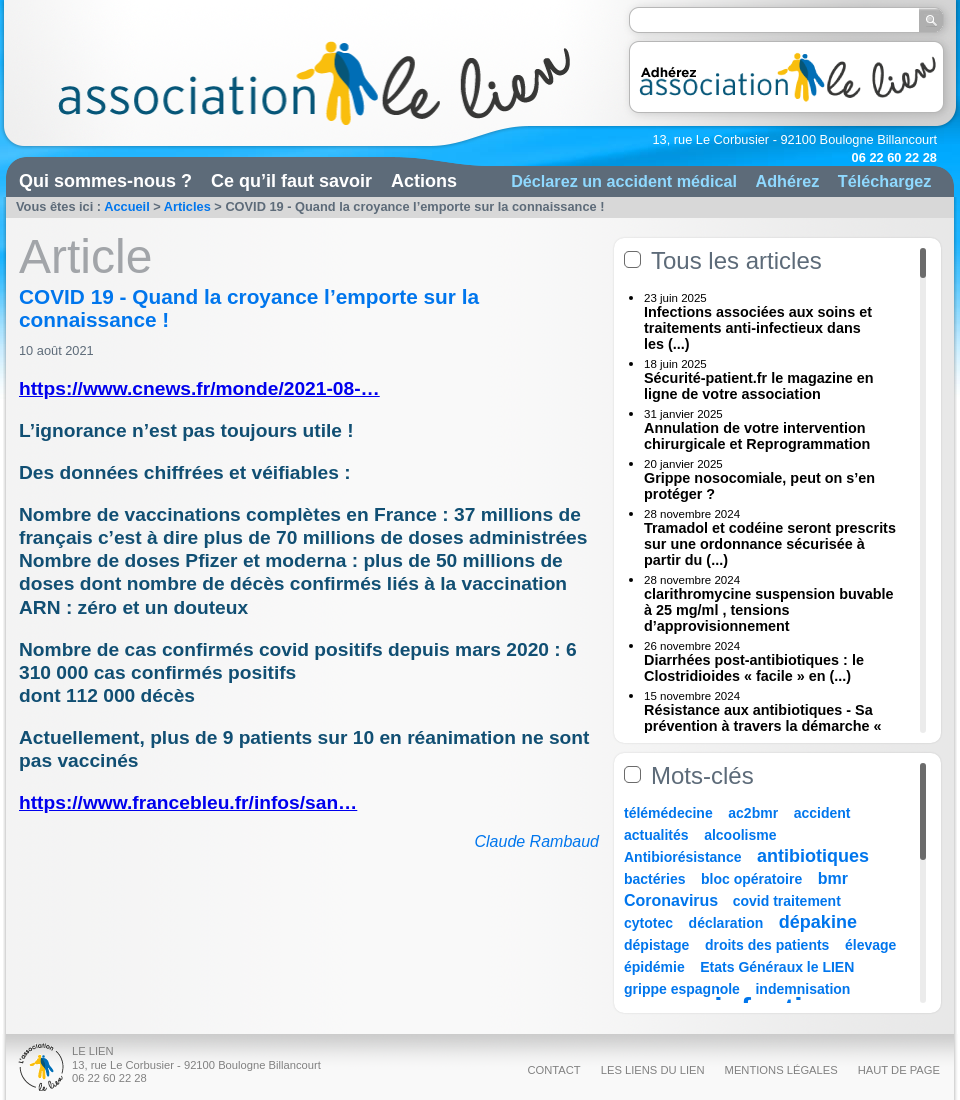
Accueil (127, 206)
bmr (833, 878)
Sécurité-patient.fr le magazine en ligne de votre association (759, 386)
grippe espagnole (682, 989)
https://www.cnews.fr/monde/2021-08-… (199, 388)
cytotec (648, 923)
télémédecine (668, 813)
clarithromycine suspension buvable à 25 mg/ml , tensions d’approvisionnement (769, 610)
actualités (656, 835)
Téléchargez (885, 181)
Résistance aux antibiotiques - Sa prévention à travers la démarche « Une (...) (763, 726)
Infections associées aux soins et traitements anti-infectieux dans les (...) (758, 328)
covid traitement (787, 901)
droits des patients (767, 945)
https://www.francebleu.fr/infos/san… (188, 802)
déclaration (726, 923)
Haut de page (899, 1070)
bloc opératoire (751, 879)
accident (822, 813)
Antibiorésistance (682, 857)
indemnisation (802, 989)
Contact (553, 1070)
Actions (424, 181)
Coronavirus (673, 900)
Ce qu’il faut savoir (291, 181)
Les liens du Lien (653, 1070)
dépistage (656, 945)
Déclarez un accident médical (624, 181)
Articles (187, 206)
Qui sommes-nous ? (105, 181)
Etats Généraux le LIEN (777, 967)
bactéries (654, 879)
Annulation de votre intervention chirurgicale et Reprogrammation (757, 436)
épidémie (654, 967)
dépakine (818, 922)
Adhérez (787, 181)
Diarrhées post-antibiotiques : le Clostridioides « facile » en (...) (754, 668)
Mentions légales (781, 1070)
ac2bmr (753, 813)
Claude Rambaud (536, 841)
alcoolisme (740, 835)
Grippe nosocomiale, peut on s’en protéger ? (759, 486)
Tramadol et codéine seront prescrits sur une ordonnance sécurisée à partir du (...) (770, 544)
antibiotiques (813, 856)
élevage (870, 945)
